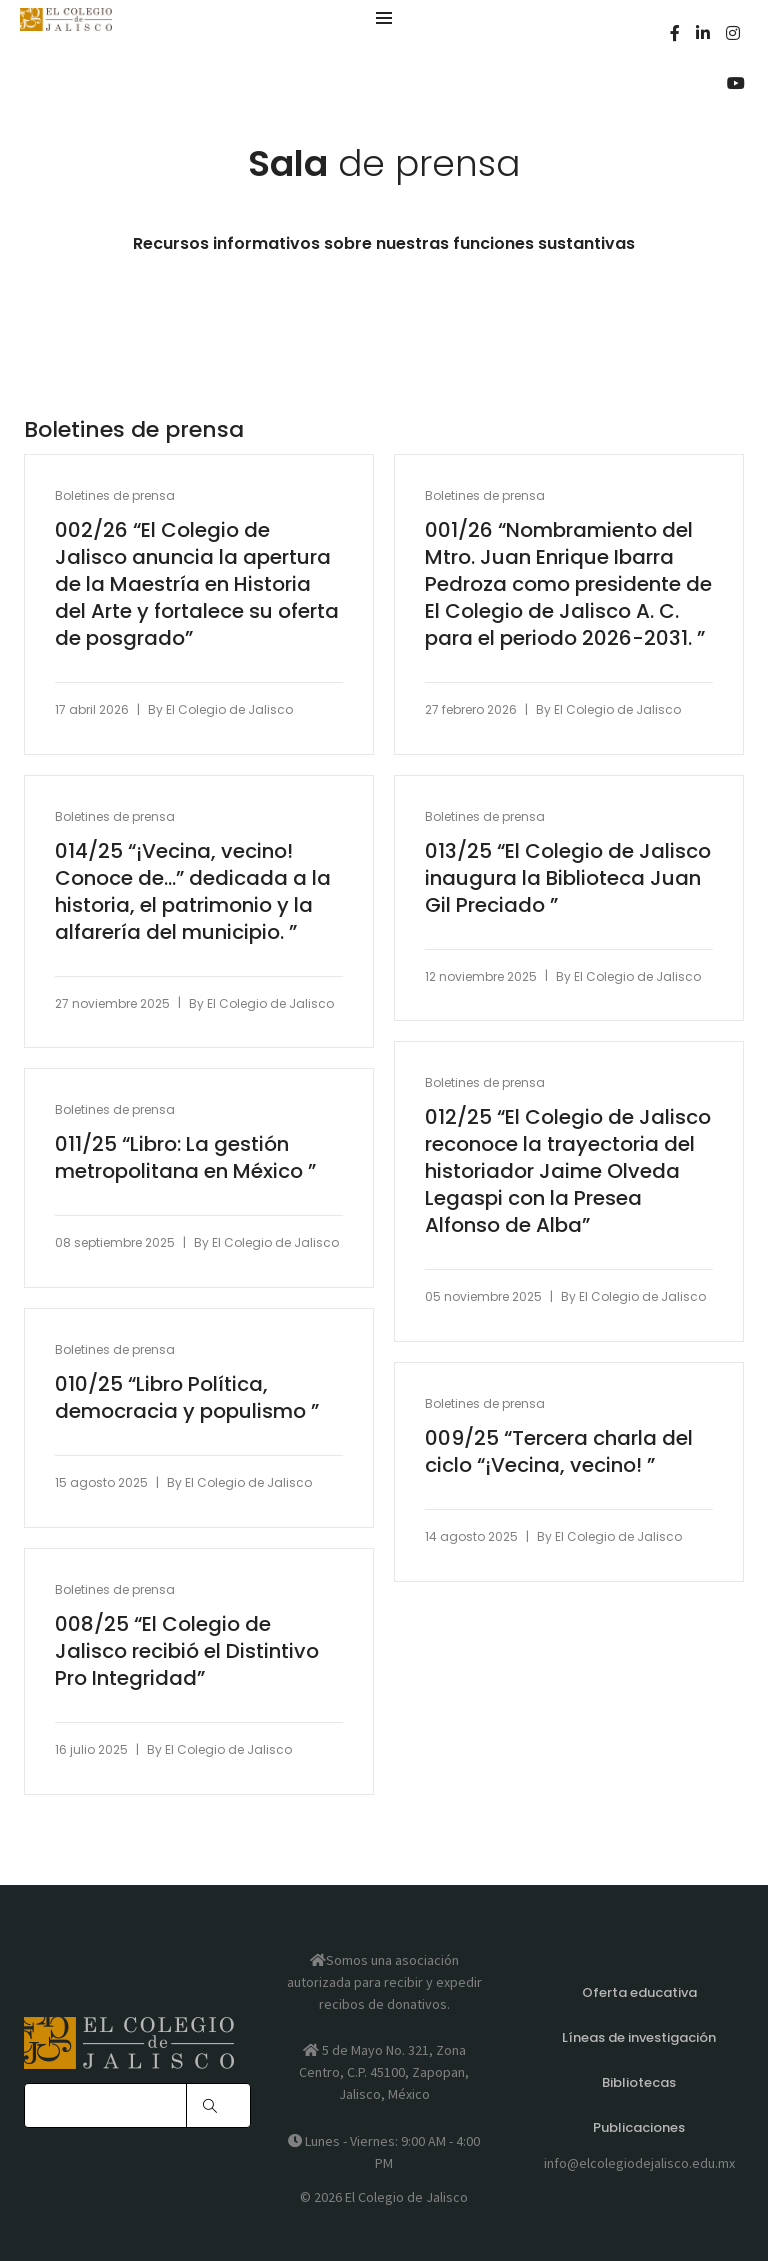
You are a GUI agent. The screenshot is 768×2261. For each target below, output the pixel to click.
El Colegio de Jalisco (229, 709)
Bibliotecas (639, 2082)
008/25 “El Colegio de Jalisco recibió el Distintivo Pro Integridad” (187, 1651)
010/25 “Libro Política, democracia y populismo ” (187, 1398)
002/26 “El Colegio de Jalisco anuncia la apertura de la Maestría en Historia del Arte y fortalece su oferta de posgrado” (197, 584)
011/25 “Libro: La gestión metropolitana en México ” (185, 1158)
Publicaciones (639, 2127)
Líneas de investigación (639, 2037)
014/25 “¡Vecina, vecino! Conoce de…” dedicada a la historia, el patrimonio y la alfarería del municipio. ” (193, 892)
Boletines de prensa (115, 495)
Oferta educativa (639, 1992)
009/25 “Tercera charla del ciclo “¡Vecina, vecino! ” (559, 1452)
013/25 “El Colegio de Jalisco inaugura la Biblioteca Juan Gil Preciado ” (568, 878)
